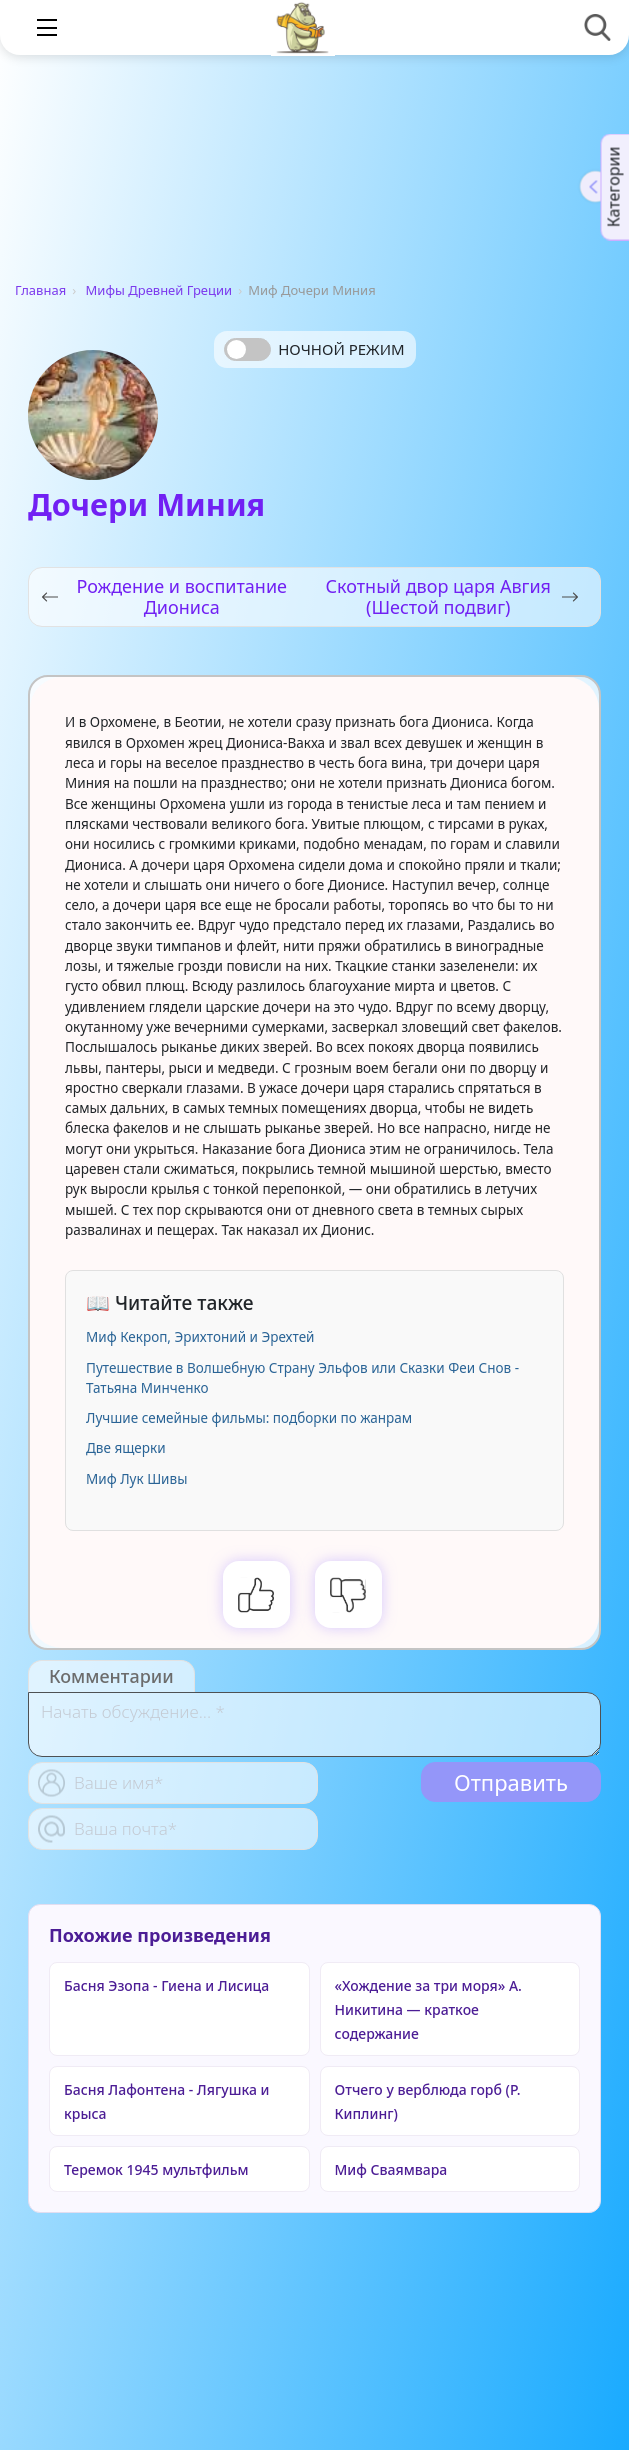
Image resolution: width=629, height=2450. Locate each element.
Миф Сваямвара (391, 2169)
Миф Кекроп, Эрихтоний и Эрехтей (200, 1337)
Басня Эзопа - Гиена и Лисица (166, 1985)
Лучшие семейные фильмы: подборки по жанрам (249, 1418)
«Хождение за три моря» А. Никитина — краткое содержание (428, 2009)
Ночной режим (341, 349)
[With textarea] (314, 1724)
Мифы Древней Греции (159, 290)
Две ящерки (126, 1448)
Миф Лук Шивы (136, 1479)
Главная (40, 290)
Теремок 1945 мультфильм (156, 2169)
